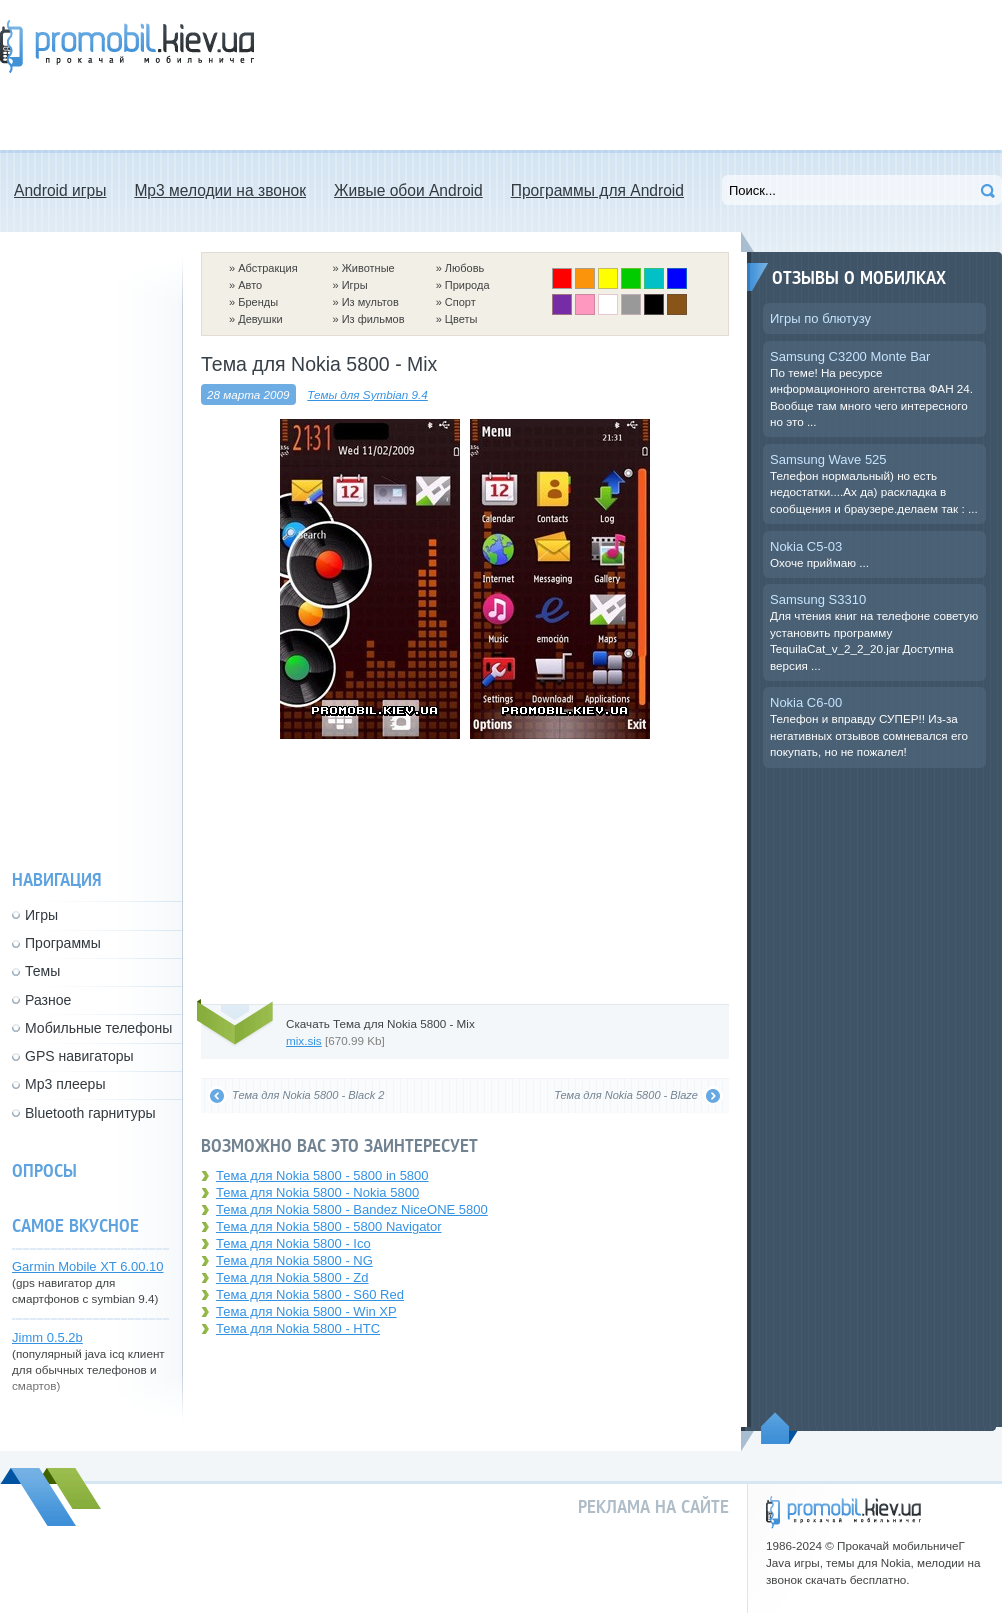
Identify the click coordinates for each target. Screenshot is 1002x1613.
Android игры (60, 190)
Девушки (260, 319)
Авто (250, 285)
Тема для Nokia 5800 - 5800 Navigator (329, 1226)
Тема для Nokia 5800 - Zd (292, 1277)
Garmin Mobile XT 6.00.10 (88, 1266)
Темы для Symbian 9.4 (367, 394)
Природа (467, 285)
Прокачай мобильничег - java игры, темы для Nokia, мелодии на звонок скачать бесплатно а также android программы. (127, 46)
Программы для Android (597, 190)
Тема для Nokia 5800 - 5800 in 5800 (322, 1175)
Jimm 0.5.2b (47, 1337)
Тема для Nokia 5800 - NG (294, 1260)
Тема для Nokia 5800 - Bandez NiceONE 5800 (352, 1209)
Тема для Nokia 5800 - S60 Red (310, 1294)
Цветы (461, 319)
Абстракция (268, 268)
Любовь (464, 268)
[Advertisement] (364, 75)
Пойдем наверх (779, 1428)
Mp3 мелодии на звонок (220, 190)
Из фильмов (373, 319)
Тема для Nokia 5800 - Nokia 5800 (317, 1192)
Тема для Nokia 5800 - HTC (298, 1328)
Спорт (460, 302)
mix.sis (304, 1040)
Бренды (258, 302)
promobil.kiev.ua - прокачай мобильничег (843, 1512)
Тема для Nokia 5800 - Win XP (306, 1311)
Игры (355, 285)
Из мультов (370, 302)
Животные (368, 268)
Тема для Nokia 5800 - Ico (293, 1243)
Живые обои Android (408, 190)
